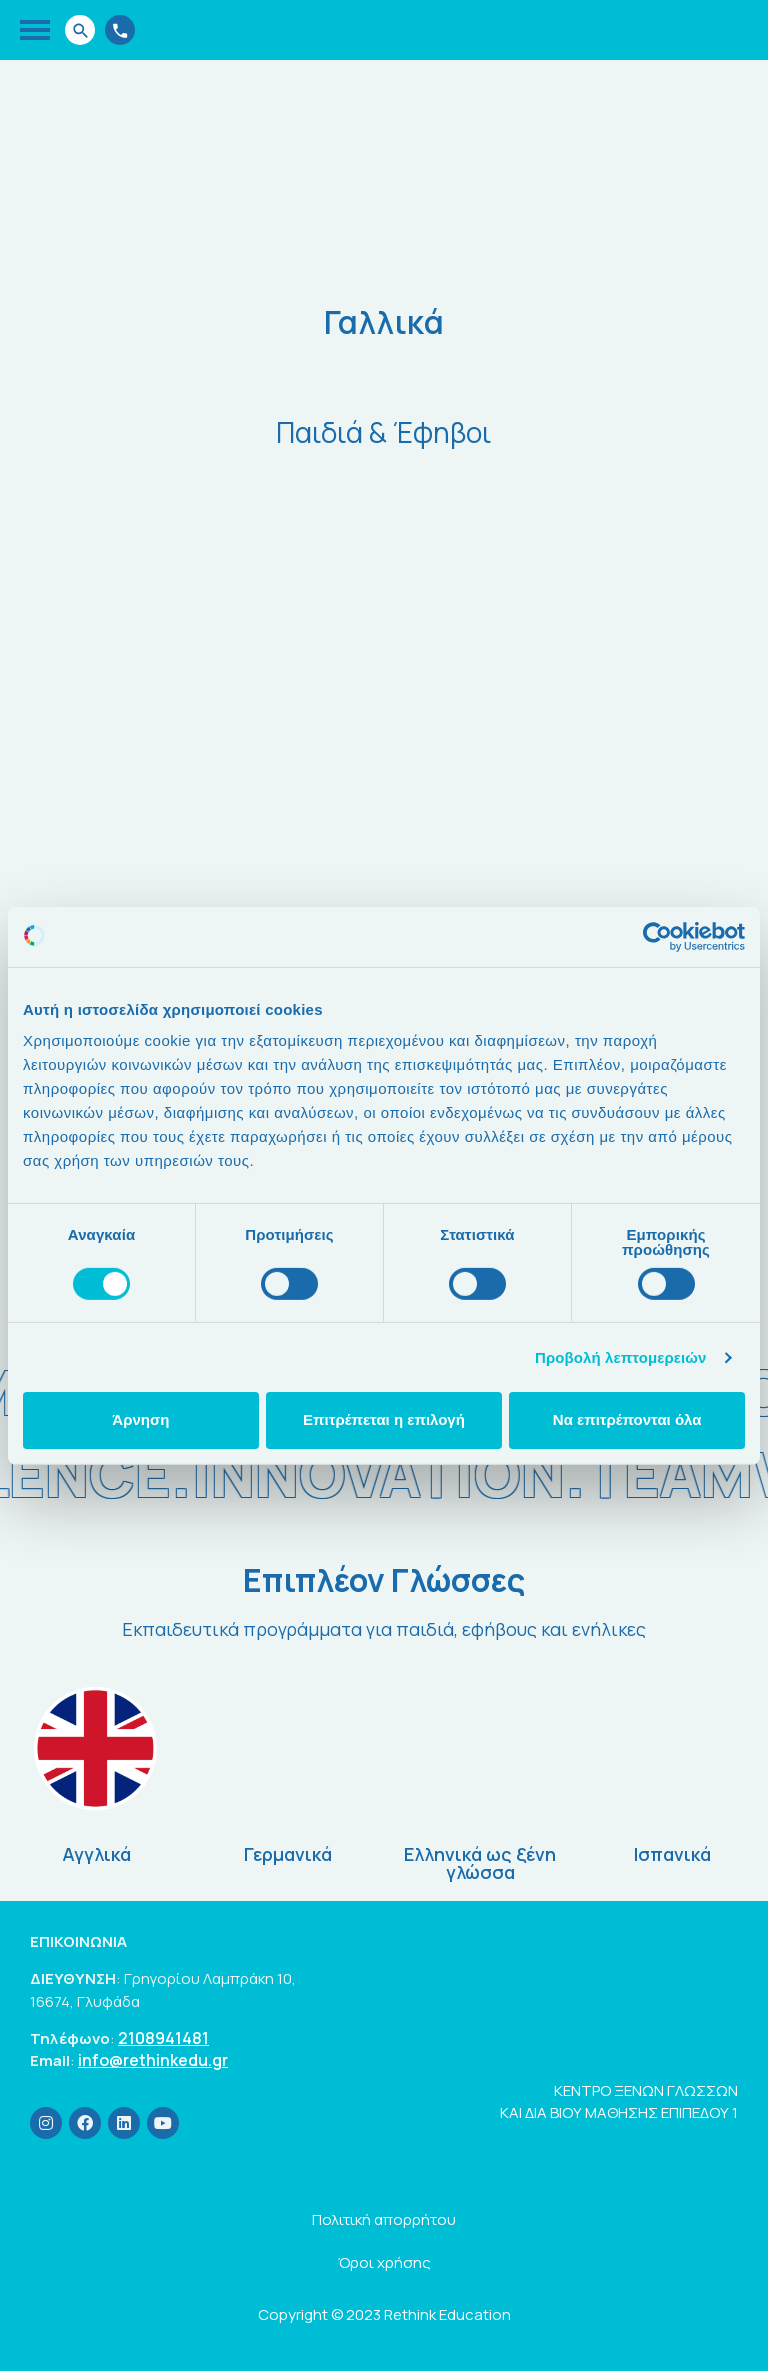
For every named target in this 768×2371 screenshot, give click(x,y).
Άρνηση (140, 1419)
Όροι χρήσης (384, 2262)
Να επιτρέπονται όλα (627, 1419)
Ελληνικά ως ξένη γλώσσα (480, 1863)
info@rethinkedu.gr (153, 2060)
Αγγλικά (96, 1854)
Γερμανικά (288, 1854)
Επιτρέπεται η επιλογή (384, 1419)
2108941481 (163, 2038)
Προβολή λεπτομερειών (621, 1357)
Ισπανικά (672, 1854)
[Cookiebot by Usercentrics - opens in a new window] (657, 936)
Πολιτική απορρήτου (384, 2219)
